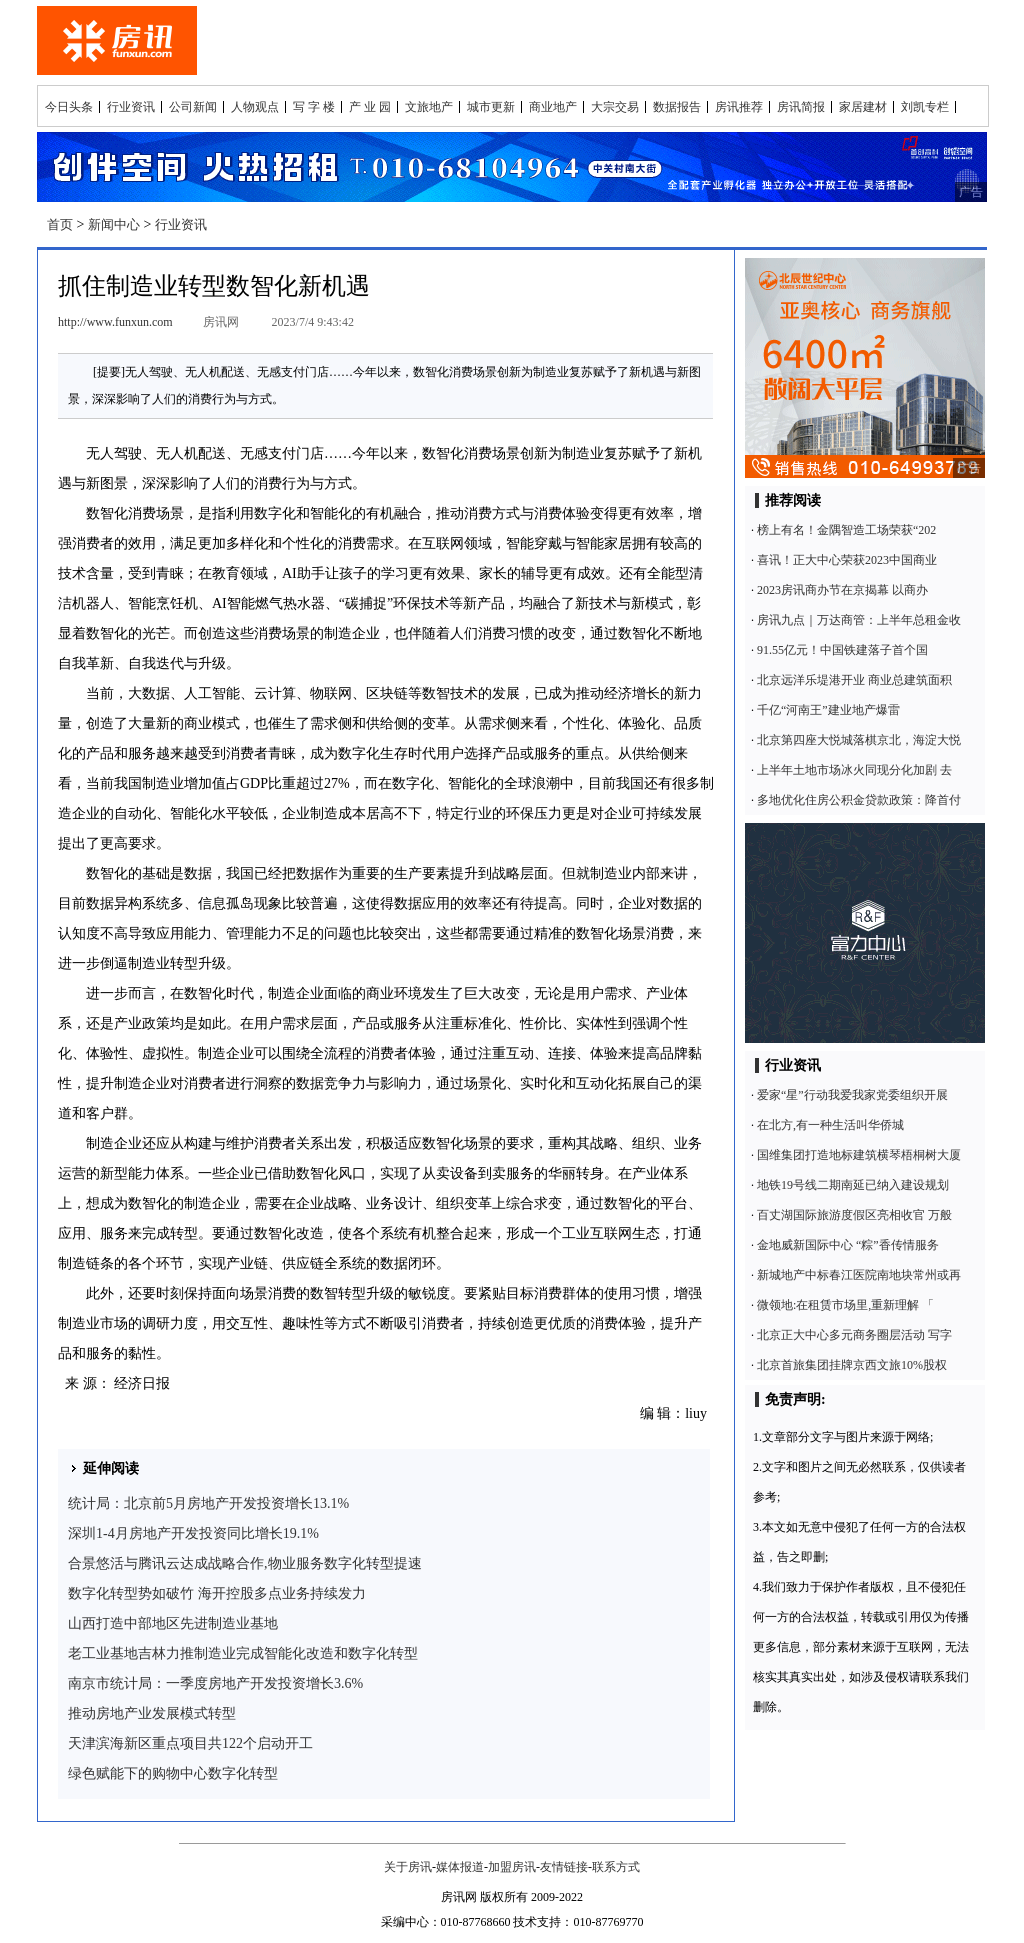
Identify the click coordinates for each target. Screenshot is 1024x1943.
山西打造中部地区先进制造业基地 (173, 1623)
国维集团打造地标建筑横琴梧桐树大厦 (859, 1155)
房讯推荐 (739, 107)
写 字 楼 (314, 107)
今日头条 (69, 107)
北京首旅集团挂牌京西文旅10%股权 (852, 1365)
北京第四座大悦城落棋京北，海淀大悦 (859, 740)
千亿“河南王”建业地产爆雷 (828, 710)
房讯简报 (801, 107)
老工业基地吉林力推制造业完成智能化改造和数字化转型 (243, 1653)
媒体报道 (460, 1867)
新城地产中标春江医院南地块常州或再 (859, 1275)
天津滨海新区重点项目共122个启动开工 (190, 1743)
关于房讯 (408, 1867)
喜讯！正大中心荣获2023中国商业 (847, 560)
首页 (60, 224)
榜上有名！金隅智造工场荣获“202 (846, 530)
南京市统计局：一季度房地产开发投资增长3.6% (215, 1683)
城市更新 (491, 107)
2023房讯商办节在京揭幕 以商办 (842, 590)
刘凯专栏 (925, 107)
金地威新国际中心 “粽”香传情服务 (848, 1245)
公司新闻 (193, 107)
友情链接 (564, 1867)
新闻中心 (114, 224)
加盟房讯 (512, 1867)
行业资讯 (131, 107)
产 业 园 (370, 107)
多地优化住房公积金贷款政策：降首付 (859, 800)
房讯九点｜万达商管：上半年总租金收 (859, 620)
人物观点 (255, 107)
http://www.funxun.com (115, 322)
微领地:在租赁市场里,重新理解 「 (845, 1305)
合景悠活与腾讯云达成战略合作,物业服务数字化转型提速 (245, 1563)
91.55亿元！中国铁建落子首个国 (842, 650)
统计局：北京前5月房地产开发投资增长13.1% (208, 1503)
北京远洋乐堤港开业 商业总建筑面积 (854, 680)
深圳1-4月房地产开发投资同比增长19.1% (193, 1533)
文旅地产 (429, 107)
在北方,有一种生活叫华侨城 (830, 1125)
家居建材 (863, 107)
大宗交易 (615, 107)
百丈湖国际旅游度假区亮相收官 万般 (854, 1215)
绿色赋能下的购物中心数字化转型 (173, 1773)
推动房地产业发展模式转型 (152, 1713)
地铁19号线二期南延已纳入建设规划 (853, 1185)
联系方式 (616, 1867)
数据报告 (677, 107)
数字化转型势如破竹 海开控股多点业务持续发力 (217, 1593)
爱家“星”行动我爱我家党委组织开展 (852, 1095)
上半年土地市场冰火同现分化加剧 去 (854, 770)
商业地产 (553, 107)
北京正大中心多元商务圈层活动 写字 (854, 1335)
